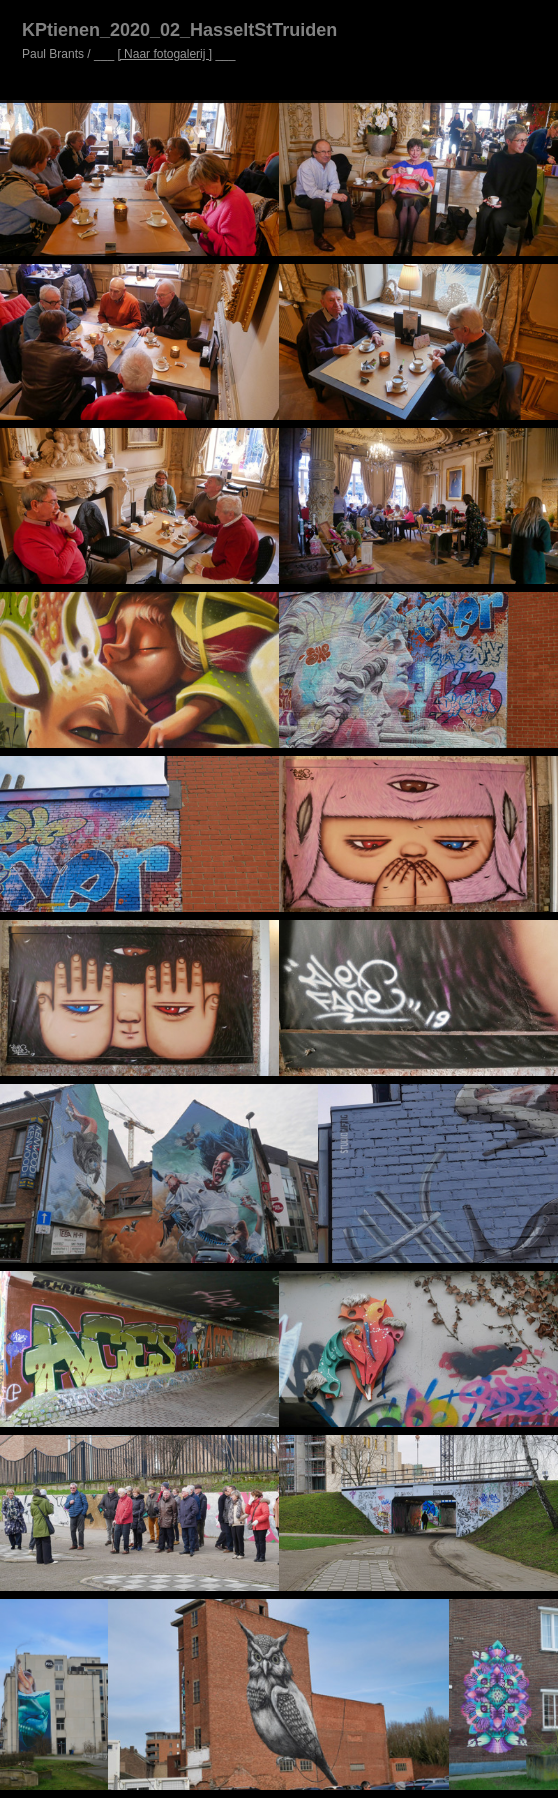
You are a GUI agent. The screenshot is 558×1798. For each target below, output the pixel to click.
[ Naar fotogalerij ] (164, 54)
